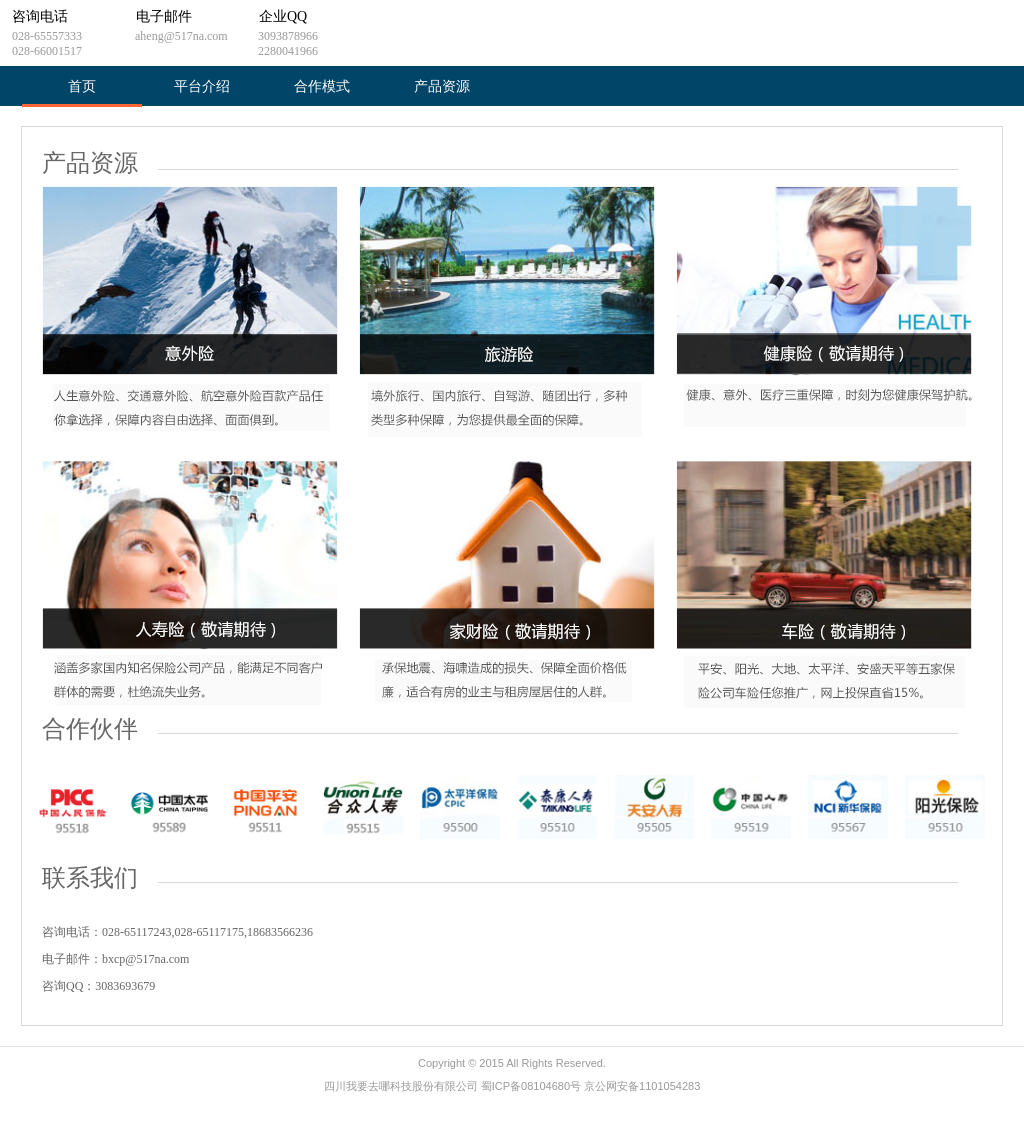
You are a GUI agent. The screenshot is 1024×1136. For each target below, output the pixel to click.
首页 (82, 86)
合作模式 (322, 86)
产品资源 (442, 86)
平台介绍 (202, 86)
